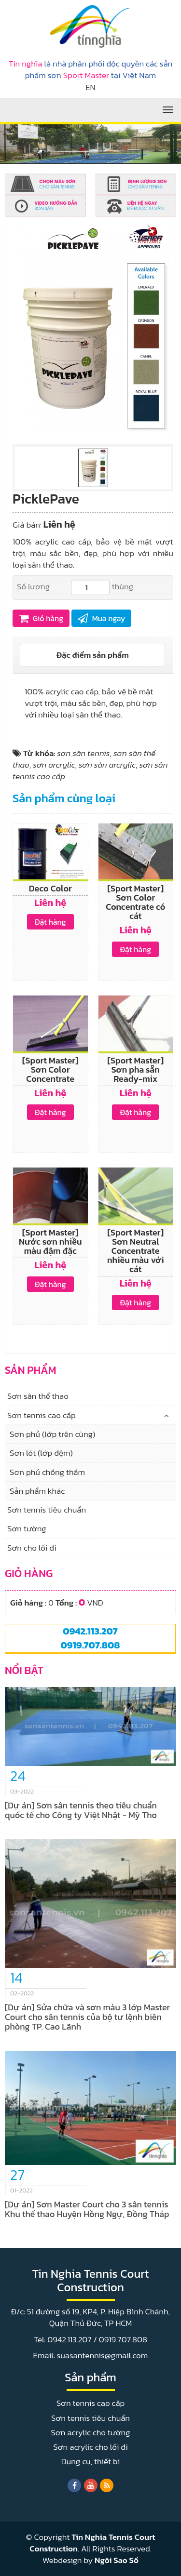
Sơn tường (26, 1528)
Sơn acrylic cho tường (90, 2432)
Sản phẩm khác (37, 1491)
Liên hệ (59, 524)
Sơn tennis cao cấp (41, 1415)
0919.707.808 (90, 1645)
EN (90, 87)
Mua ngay (101, 618)
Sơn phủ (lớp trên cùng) (52, 1434)
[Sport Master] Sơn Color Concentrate (50, 1069)
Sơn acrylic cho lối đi (90, 2447)
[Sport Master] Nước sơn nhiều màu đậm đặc (50, 1241)
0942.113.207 (90, 1631)
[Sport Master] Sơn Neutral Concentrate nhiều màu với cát (135, 1250)
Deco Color (50, 888)
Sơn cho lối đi (31, 1547)
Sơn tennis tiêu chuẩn (46, 1509)
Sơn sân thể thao (38, 1396)
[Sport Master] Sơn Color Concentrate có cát (135, 902)
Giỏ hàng (41, 618)
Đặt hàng (50, 922)
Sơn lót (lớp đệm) (41, 1453)
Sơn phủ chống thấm (47, 1472)
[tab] (92, 655)
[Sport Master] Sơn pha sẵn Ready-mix (136, 1069)
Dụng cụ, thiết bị (90, 2461)
